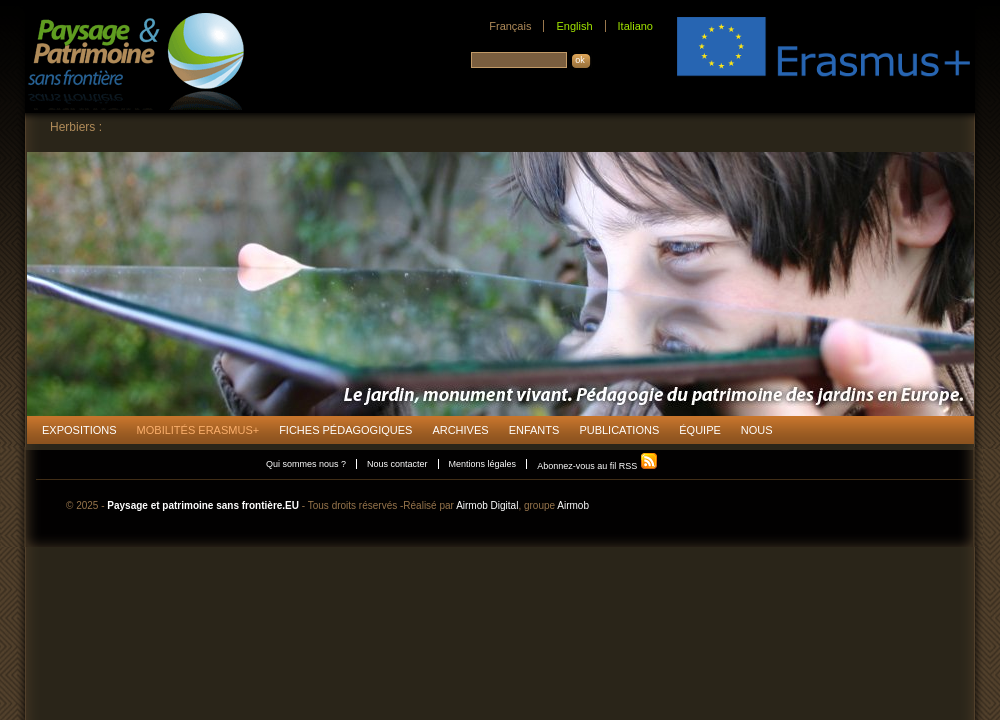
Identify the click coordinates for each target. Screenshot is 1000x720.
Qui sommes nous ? (306, 464)
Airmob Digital (487, 505)
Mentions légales (483, 464)
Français (510, 26)
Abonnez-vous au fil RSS (597, 466)
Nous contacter (397, 464)
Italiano (635, 26)
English (574, 26)
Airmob (573, 505)
